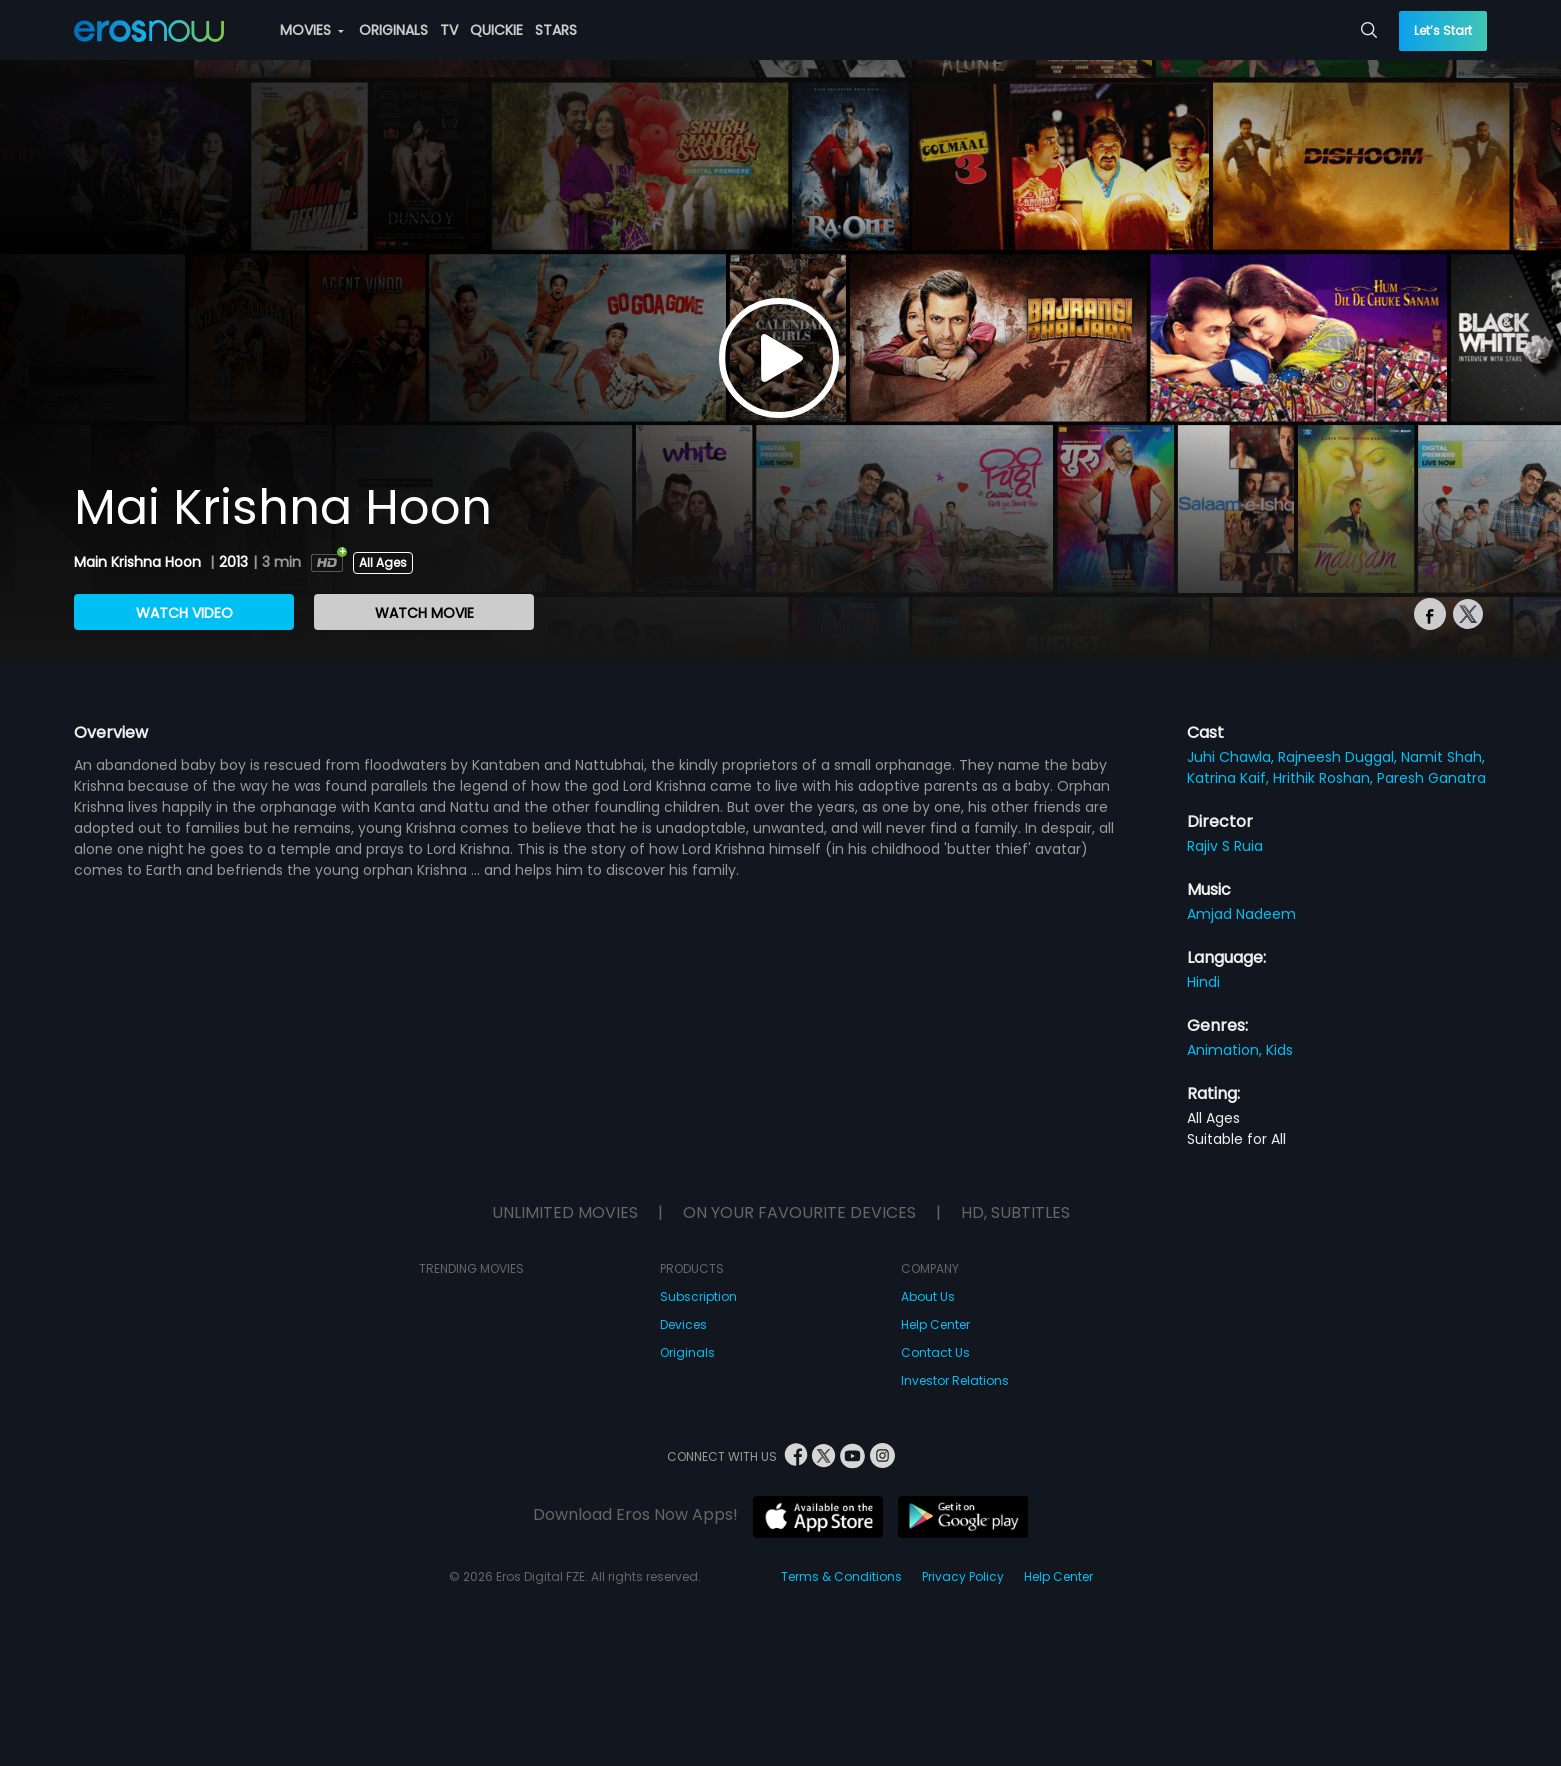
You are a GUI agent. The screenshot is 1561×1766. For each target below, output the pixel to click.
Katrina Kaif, (1230, 778)
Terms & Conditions (841, 1576)
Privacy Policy (963, 1576)
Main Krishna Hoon (139, 562)
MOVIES (312, 30)
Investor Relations (955, 1380)
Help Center (935, 1324)
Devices (683, 1324)
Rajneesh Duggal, (1339, 757)
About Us (928, 1296)
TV (449, 30)
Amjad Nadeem (1241, 914)
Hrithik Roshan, (1325, 778)
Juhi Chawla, (1232, 757)
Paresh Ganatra (1431, 778)
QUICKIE (496, 30)
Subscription (698, 1296)
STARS (556, 30)
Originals (687, 1352)
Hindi (1203, 982)
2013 (233, 562)
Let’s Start (1443, 30)
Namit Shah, (1443, 757)
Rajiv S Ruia (1225, 846)
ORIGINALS (393, 30)
